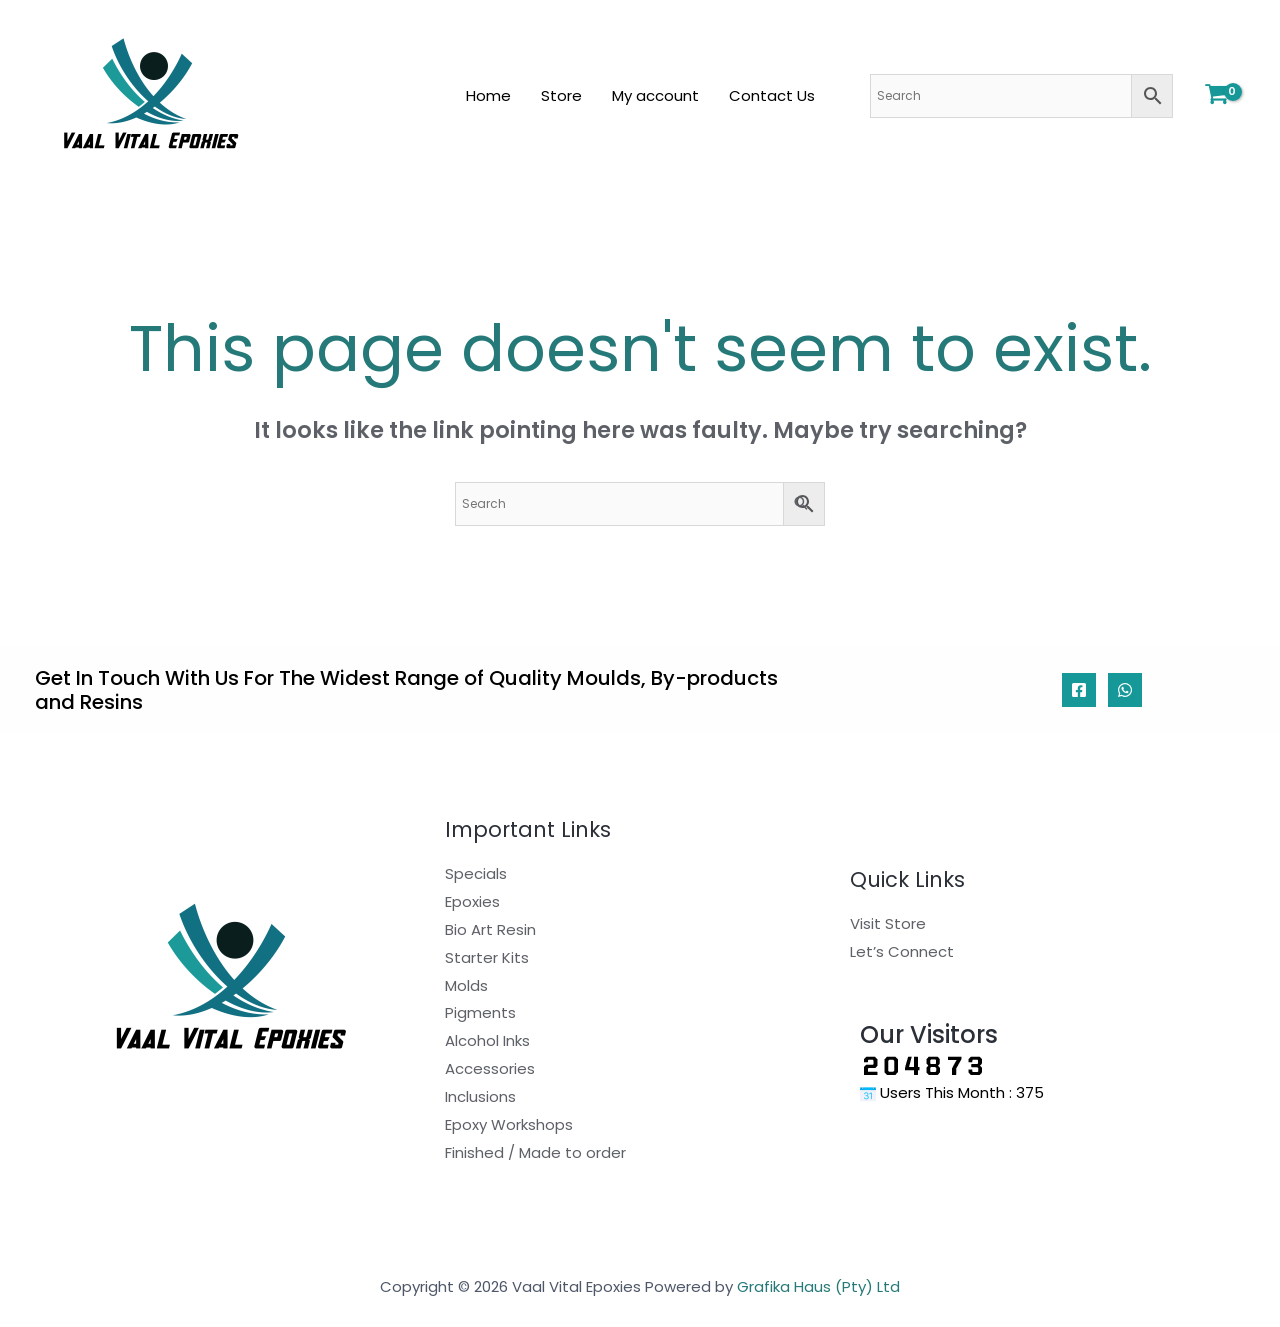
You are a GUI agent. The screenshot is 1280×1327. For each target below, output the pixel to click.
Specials (476, 873)
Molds (466, 985)
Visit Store (888, 923)
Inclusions (480, 1096)
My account (655, 95)
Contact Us (772, 95)
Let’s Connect (902, 951)
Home (488, 95)
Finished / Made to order (535, 1152)
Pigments (480, 1012)
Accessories (490, 1068)
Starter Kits (487, 957)
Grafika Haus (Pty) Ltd (818, 1286)
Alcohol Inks (487, 1040)
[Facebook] (1079, 690)
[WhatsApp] (1125, 690)
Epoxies (472, 901)
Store (561, 95)
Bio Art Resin (490, 929)
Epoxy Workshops (509, 1124)
